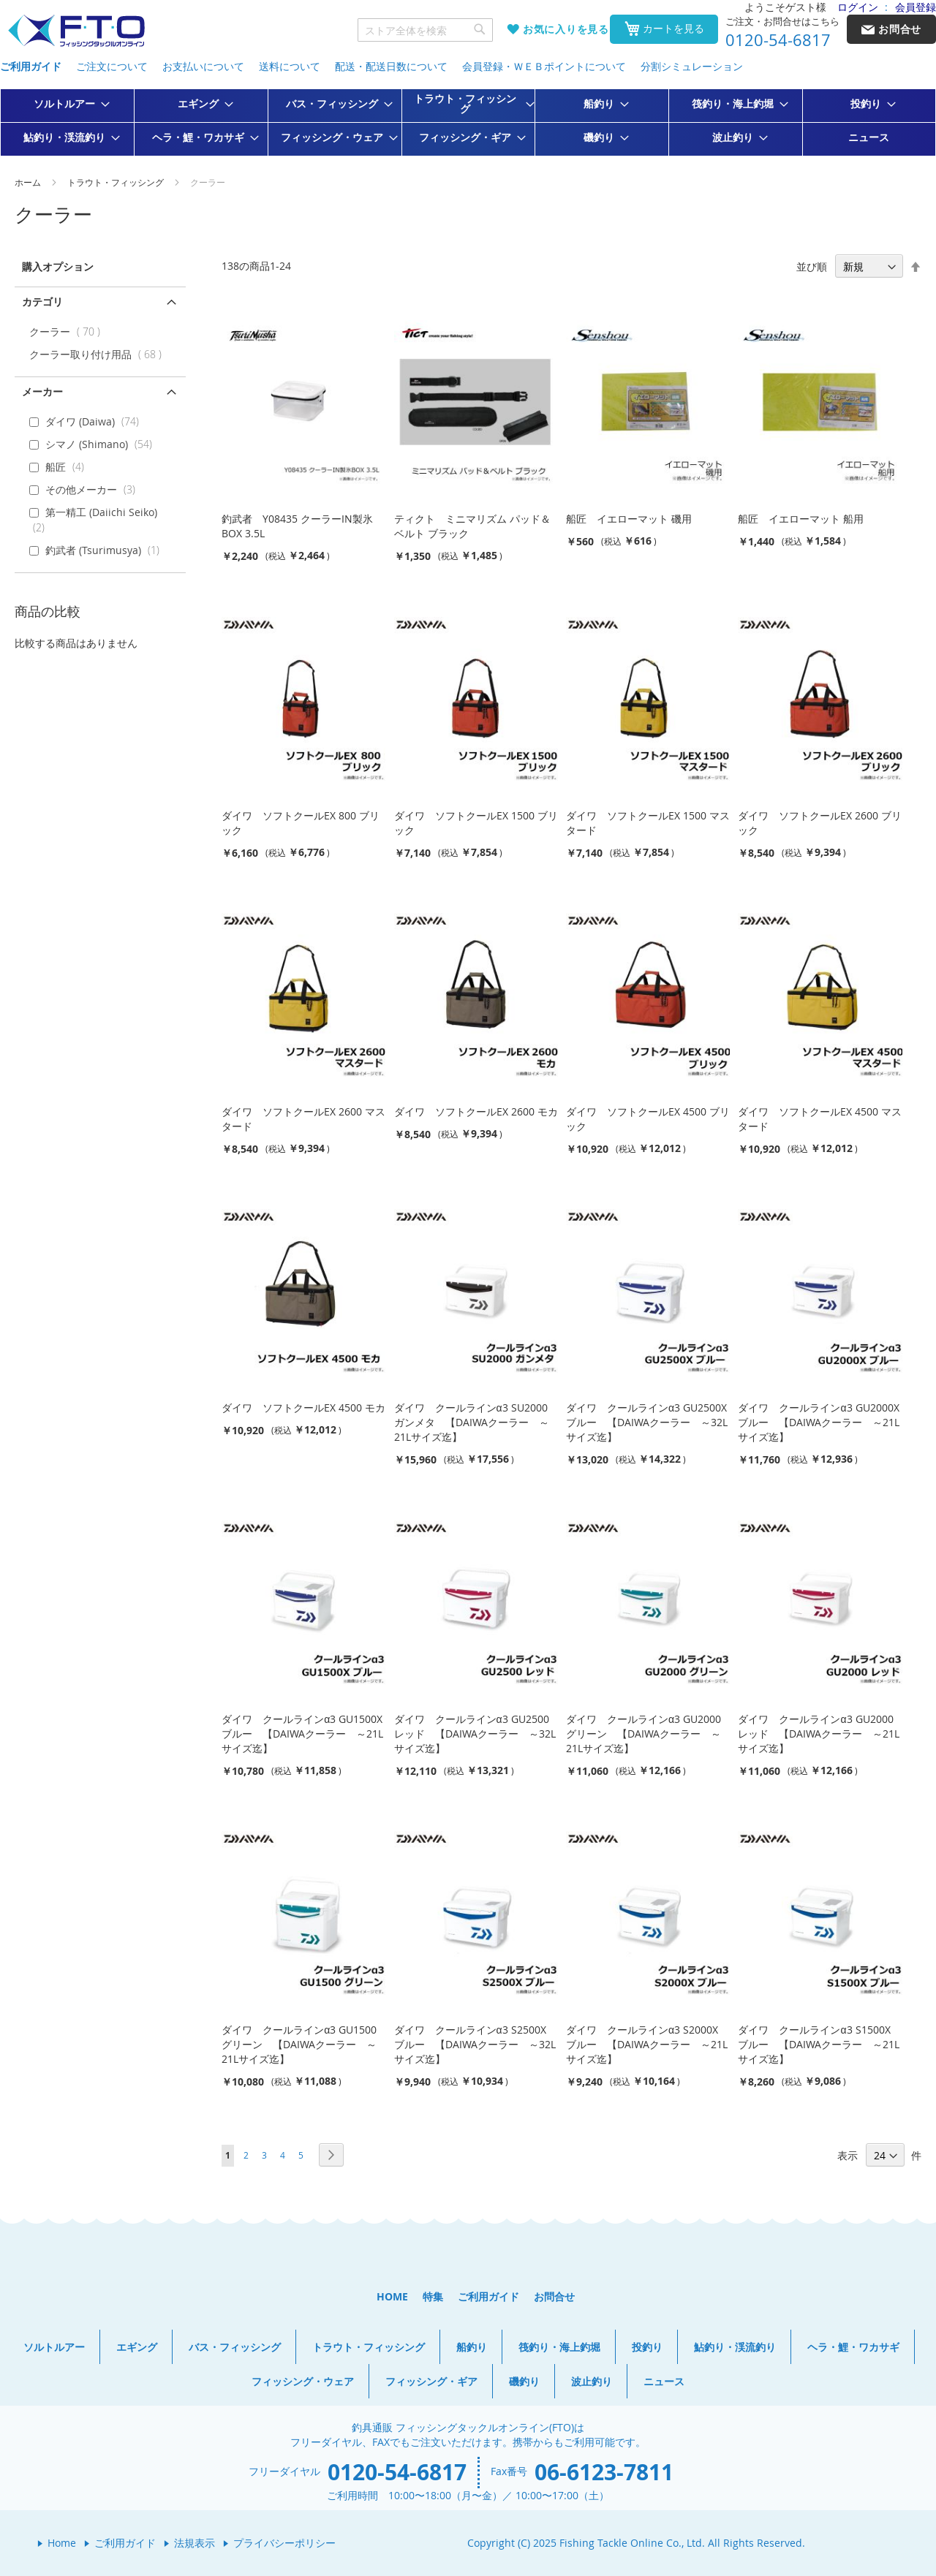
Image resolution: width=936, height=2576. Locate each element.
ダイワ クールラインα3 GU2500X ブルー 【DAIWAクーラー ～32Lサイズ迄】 (647, 1422)
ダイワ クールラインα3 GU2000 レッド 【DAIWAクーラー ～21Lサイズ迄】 (818, 1733)
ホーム (29, 182)
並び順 (811, 266)
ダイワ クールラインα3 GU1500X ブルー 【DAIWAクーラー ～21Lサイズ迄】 (302, 1733)
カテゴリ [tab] (42, 301)
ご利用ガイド (30, 66)
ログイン (857, 7)
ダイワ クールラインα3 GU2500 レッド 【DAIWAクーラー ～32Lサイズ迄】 (475, 1733)
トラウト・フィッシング (116, 182)
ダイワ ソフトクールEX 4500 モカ (303, 1407)
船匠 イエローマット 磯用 (629, 519)
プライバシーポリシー (284, 2543)
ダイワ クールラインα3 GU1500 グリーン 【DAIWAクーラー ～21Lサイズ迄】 (299, 2044)
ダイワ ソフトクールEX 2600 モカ (476, 1111)
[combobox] (426, 30)
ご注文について (112, 66)
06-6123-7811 (604, 2472)
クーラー (68, 331)
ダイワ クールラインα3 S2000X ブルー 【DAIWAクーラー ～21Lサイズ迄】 (647, 2044)
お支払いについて (203, 66)
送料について (289, 66)
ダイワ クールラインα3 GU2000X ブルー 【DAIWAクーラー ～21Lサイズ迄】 (818, 1422)
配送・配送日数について (391, 66)
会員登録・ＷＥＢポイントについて (544, 66)
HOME (392, 2296)
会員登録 (915, 7)
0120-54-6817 (778, 40)
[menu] (468, 122)
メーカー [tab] (42, 391)
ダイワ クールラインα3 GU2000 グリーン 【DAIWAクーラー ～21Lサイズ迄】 (643, 1733)
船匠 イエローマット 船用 (801, 519)
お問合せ (554, 2296)
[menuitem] (67, 103)
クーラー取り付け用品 (98, 354)
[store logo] (76, 31)
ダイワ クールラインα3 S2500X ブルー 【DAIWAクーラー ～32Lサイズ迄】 (475, 2044)
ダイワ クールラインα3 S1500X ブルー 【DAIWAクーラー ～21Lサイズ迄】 (818, 2044)
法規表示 (194, 2543)
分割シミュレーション (692, 66)
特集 (433, 2296)
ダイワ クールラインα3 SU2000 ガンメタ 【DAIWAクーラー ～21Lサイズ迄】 (471, 1422)
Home (62, 2543)
